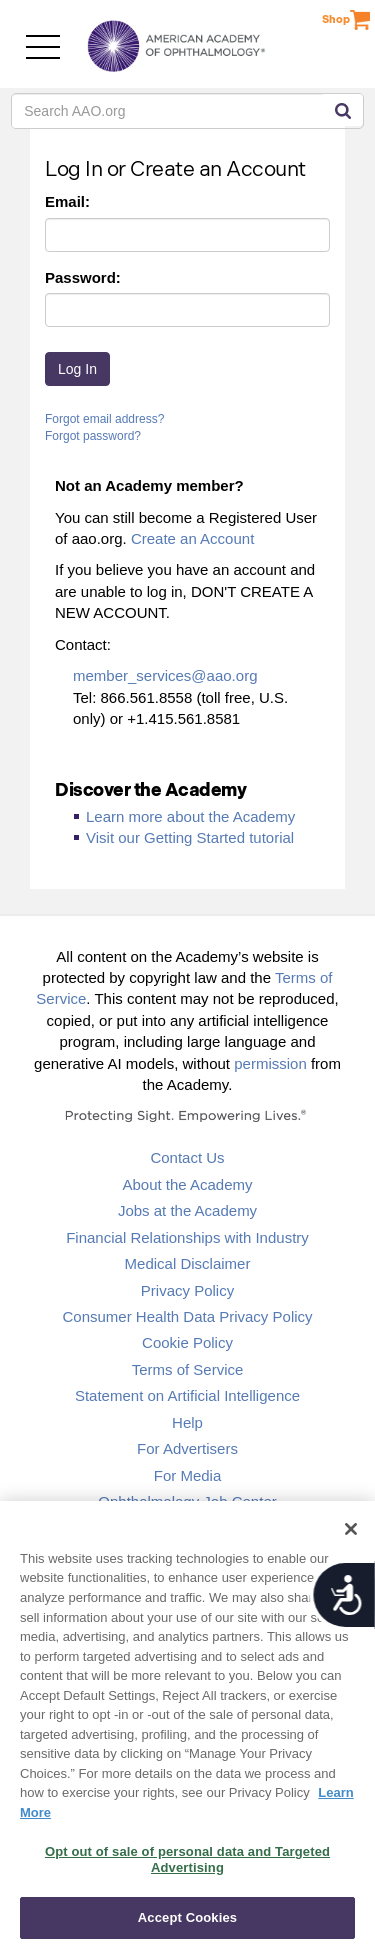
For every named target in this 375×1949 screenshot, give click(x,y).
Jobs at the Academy (187, 1210)
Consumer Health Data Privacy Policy (187, 1316)
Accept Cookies (187, 1917)
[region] (187, 1725)
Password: (83, 277)
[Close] (351, 1529)
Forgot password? (93, 436)
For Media (188, 1475)
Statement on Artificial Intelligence (187, 1395)
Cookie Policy (187, 1342)
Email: (67, 201)
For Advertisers (187, 1448)
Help (187, 1422)
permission (270, 1063)
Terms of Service (188, 1369)
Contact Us (187, 1157)
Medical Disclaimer (188, 1263)
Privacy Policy (187, 1290)
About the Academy (187, 1184)
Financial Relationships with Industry (187, 1237)
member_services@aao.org (165, 675)
